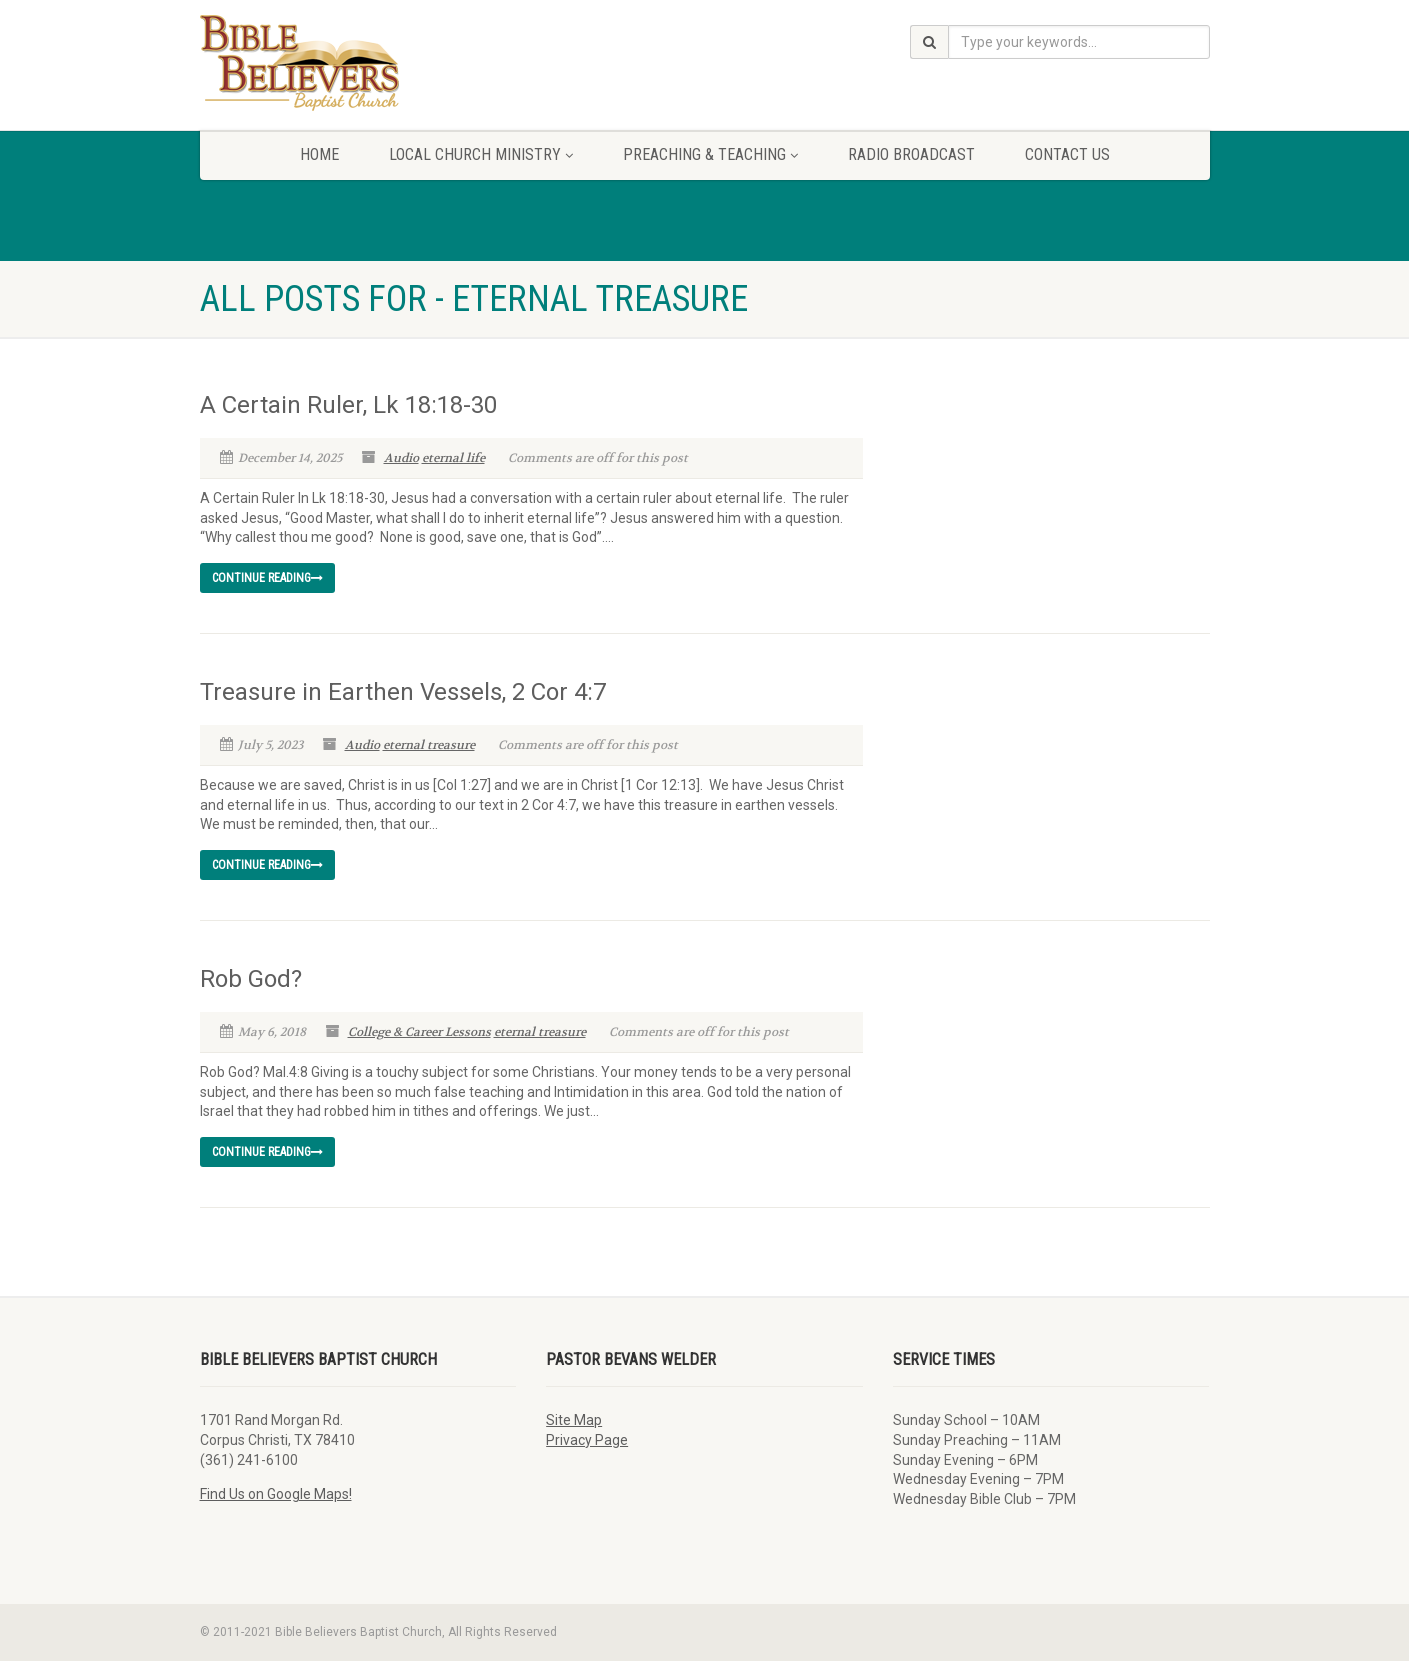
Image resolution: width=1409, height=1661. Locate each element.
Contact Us (1067, 154)
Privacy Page (587, 1440)
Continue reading (267, 578)
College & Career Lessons (419, 1032)
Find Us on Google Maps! (276, 1494)
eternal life (453, 458)
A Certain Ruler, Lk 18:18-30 (348, 405)
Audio (401, 458)
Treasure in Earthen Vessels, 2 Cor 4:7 (403, 692)
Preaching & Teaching (710, 154)
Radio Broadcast (911, 154)
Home (319, 154)
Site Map (574, 1420)
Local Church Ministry (481, 154)
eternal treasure (429, 745)
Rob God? (251, 979)
